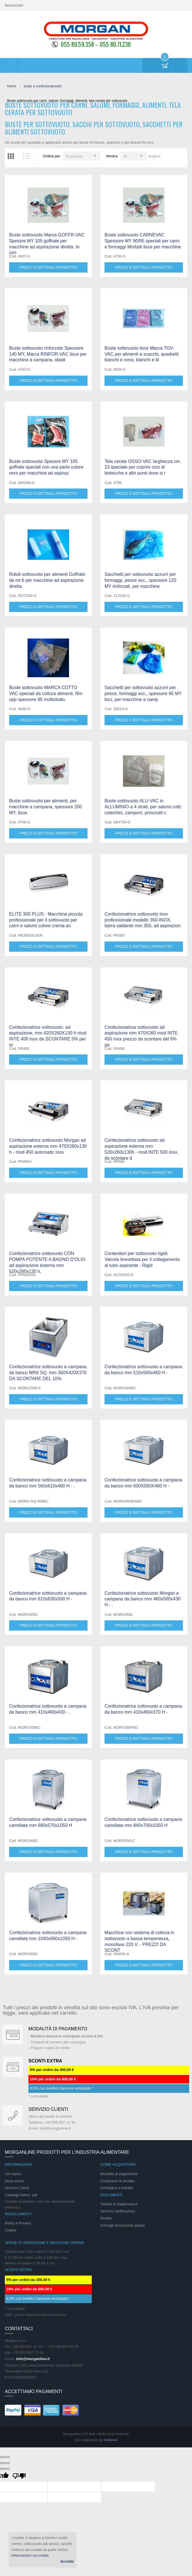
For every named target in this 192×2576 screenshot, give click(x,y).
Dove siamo (14, 2181)
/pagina (154, 156)
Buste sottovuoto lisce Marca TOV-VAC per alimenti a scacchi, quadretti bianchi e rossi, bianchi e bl (142, 354)
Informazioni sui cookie (30, 2555)
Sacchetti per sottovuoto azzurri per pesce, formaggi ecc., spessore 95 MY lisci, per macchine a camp (143, 693)
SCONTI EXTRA (45, 2060)
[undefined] (19, 2476)
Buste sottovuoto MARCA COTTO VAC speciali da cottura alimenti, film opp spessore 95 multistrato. (45, 693)
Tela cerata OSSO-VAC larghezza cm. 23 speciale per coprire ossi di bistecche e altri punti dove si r (143, 467)
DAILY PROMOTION (13, 2067)
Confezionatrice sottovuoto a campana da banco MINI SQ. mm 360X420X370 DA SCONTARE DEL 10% (48, 1372)
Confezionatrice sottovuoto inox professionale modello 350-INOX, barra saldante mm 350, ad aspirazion (143, 920)
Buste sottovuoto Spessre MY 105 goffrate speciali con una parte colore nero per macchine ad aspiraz (46, 467)
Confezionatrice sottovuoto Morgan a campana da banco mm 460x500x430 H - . (142, 1599)
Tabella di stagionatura (118, 2204)
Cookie (10, 2230)
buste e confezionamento (43, 86)
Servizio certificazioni (117, 2211)
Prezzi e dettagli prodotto (48, 267)
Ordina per (51, 156)
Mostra (112, 156)
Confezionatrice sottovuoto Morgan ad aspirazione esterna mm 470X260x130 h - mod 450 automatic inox (48, 1146)
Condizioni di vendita (117, 2181)
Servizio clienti (48, 2109)
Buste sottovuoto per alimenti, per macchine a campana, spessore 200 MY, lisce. (45, 806)
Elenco (26, 156)
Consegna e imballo (116, 2188)
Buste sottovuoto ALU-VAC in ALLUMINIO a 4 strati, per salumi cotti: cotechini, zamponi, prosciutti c (143, 806)
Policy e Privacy (18, 2223)
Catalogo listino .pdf (21, 2195)
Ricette (106, 2218)
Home (11, 86)
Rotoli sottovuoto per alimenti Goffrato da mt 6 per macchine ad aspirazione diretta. (47, 580)
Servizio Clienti (17, 2188)
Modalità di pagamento (57, 2028)
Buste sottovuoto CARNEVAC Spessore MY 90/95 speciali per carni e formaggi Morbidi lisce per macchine (143, 240)
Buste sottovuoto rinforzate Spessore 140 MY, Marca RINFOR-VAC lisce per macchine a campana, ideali (48, 354)
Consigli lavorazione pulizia (122, 2225)
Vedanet (111, 2440)
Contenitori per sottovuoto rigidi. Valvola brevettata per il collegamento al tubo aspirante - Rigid (142, 1259)
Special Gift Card (13, 2035)
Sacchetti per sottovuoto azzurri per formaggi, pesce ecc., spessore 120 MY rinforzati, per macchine (140, 580)
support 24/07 (13, 2115)
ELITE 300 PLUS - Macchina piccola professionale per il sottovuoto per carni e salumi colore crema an (46, 920)
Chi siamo (13, 2174)
